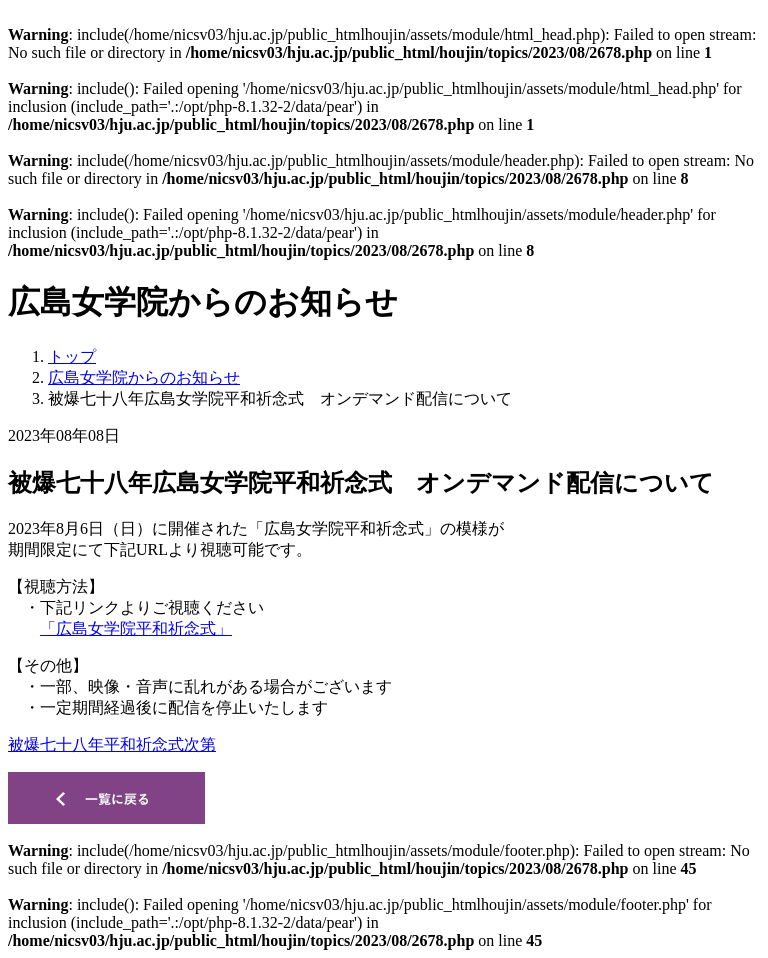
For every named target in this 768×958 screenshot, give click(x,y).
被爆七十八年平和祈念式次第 (112, 744)
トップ (72, 356)
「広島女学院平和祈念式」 (136, 628)
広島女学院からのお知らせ (144, 377)
